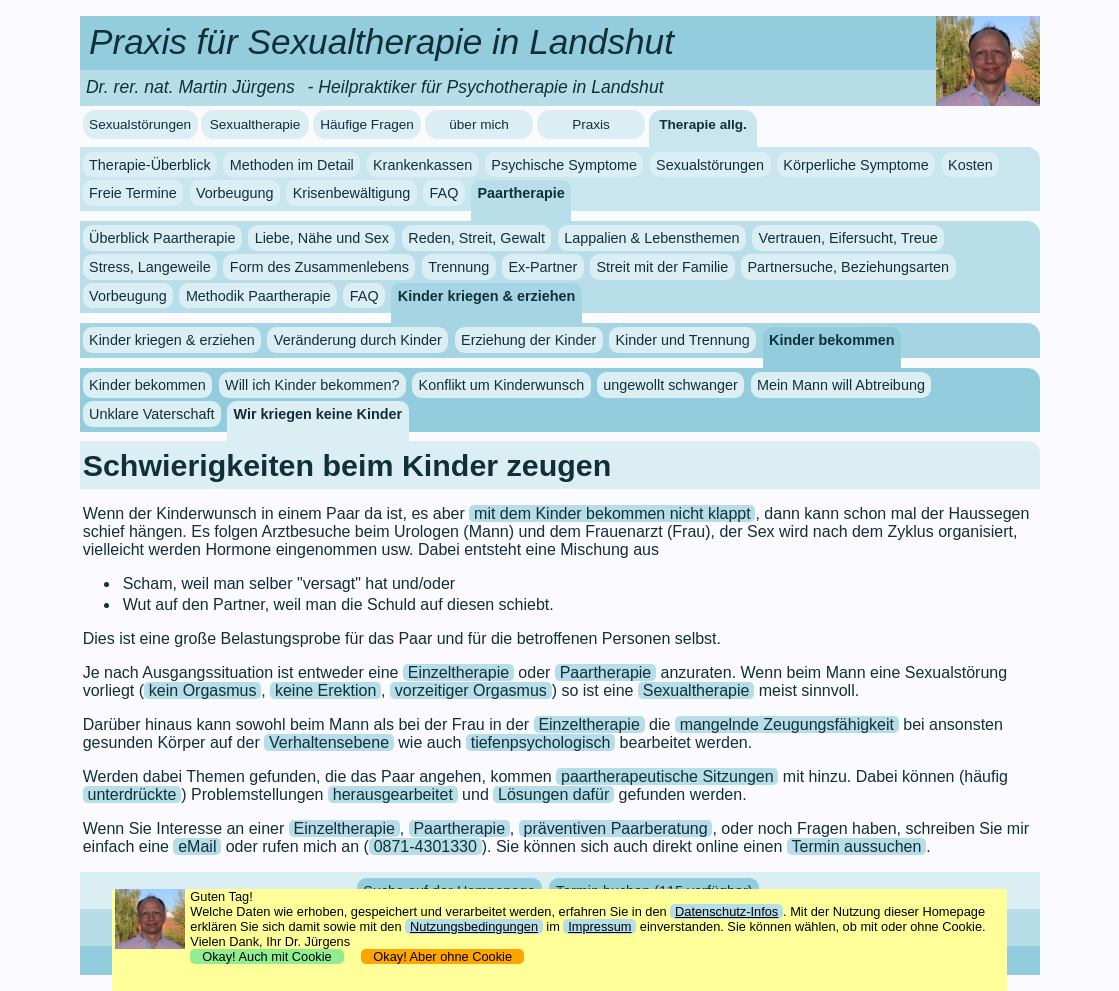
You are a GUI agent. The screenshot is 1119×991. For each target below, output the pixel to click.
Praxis (591, 124)
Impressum (599, 926)
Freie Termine (133, 193)
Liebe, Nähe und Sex (322, 238)
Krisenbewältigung (352, 193)
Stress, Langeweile (150, 267)
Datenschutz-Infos (726, 911)
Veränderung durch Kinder (358, 340)
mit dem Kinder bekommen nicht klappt (612, 513)
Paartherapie (521, 193)
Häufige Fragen (367, 124)
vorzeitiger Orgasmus (471, 690)
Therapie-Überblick (150, 165)
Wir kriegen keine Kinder (318, 414)
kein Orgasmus (203, 690)
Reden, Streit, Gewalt (476, 238)
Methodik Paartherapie (258, 296)
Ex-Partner (542, 267)
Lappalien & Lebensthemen (651, 238)
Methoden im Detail (292, 165)
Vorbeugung (235, 193)
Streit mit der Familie (662, 267)
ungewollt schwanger (670, 385)
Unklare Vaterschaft (151, 414)
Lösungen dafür (553, 794)
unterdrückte (131, 794)
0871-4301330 (425, 846)
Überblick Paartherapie (162, 238)
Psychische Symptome (564, 165)
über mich (479, 124)
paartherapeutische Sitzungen (667, 776)
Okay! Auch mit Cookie (267, 956)
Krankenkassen (422, 165)
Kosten (970, 165)
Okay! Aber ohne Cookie (442, 956)
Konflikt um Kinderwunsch (502, 385)
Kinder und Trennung (682, 340)
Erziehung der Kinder (528, 340)
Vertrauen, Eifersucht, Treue (848, 238)
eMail (197, 846)
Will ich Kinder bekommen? (312, 385)
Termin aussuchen (857, 846)
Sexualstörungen (140, 124)
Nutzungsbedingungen (474, 926)
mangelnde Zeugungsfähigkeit (787, 724)
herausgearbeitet (393, 794)
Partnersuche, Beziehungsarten (849, 267)
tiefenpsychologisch (541, 742)
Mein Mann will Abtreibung (841, 385)
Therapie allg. (703, 124)
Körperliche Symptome (856, 165)
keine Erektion (325, 690)
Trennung (458, 267)
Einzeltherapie (458, 672)
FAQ (444, 193)
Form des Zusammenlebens (319, 267)
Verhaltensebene (329, 742)
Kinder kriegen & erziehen (487, 296)
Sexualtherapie (255, 124)
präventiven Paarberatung (616, 828)
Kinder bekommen (832, 340)
